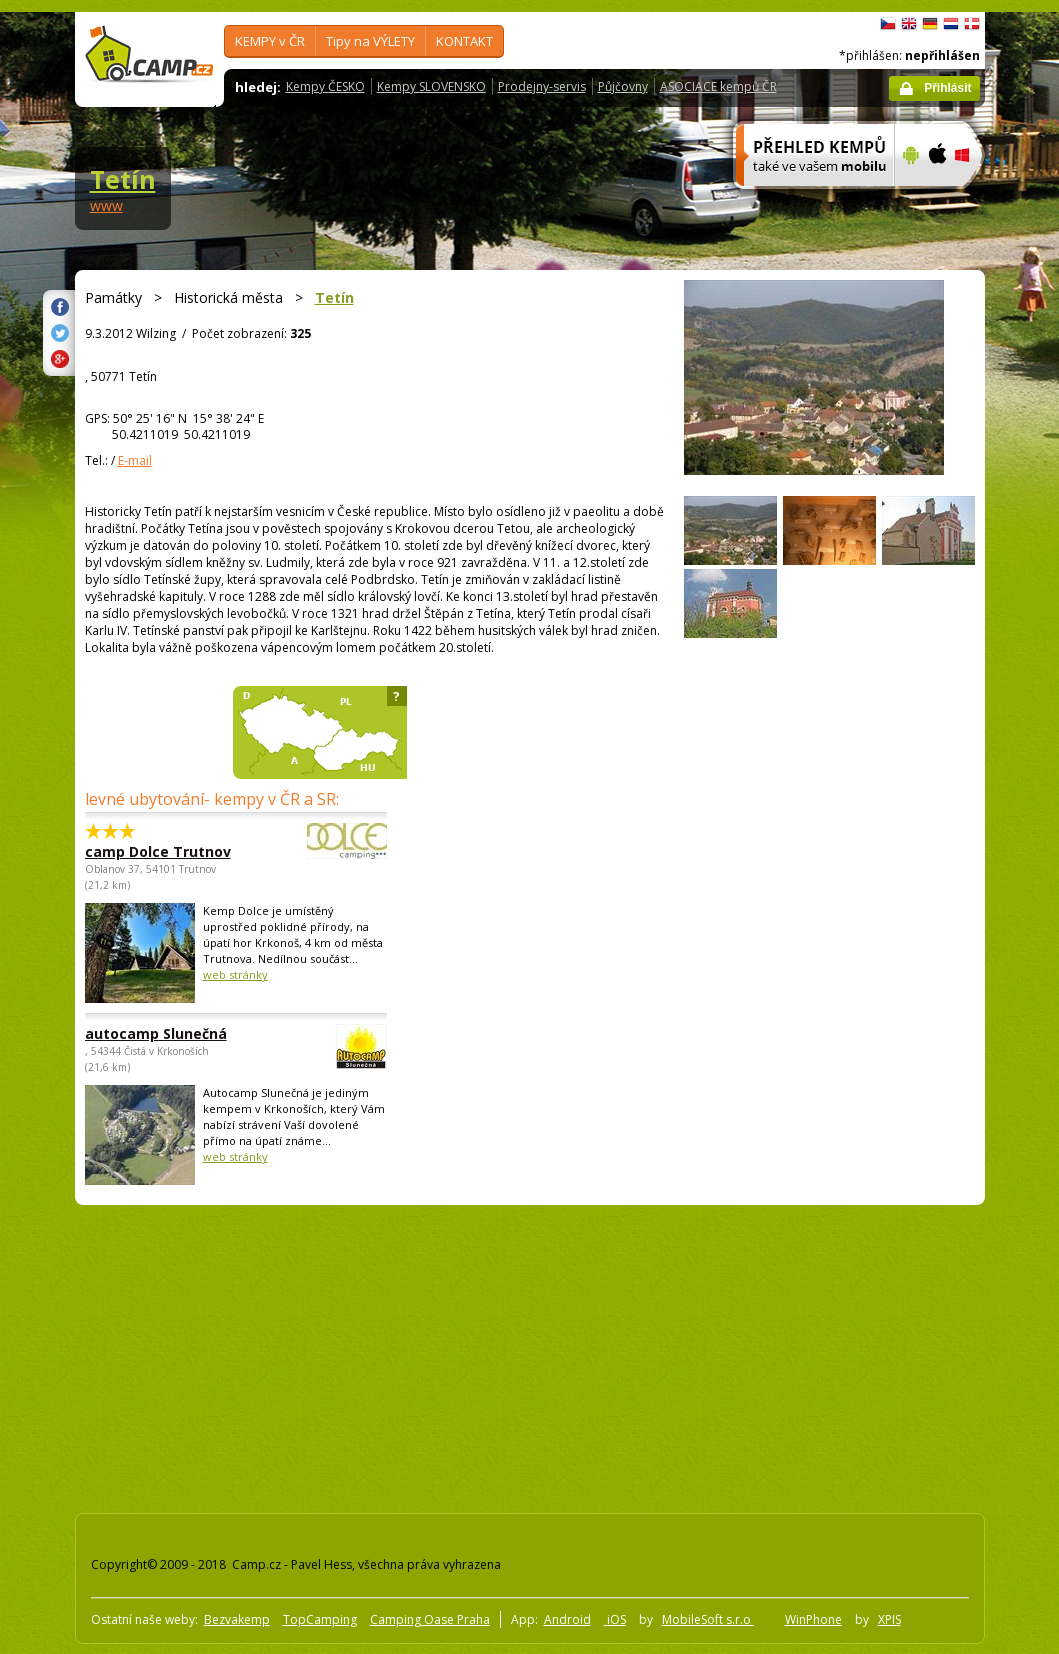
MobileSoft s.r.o (708, 1619)
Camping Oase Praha (430, 1619)
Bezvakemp (237, 1619)
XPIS (889, 1619)
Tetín (123, 179)
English (909, 24)
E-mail (135, 460)
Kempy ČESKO (325, 86)
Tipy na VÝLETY (370, 41)
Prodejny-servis (542, 86)
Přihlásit (947, 88)
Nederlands (951, 24)
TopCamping (320, 1619)
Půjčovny (623, 86)
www (106, 205)
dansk (972, 24)
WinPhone (813, 1619)
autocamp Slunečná (181, 1033)
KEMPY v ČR (270, 41)
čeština (888, 24)
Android (567, 1619)
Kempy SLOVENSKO (431, 86)
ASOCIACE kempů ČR (718, 86)
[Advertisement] (426, 1355)
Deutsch (930, 24)
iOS (615, 1619)
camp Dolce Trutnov (181, 851)
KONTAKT (464, 41)
